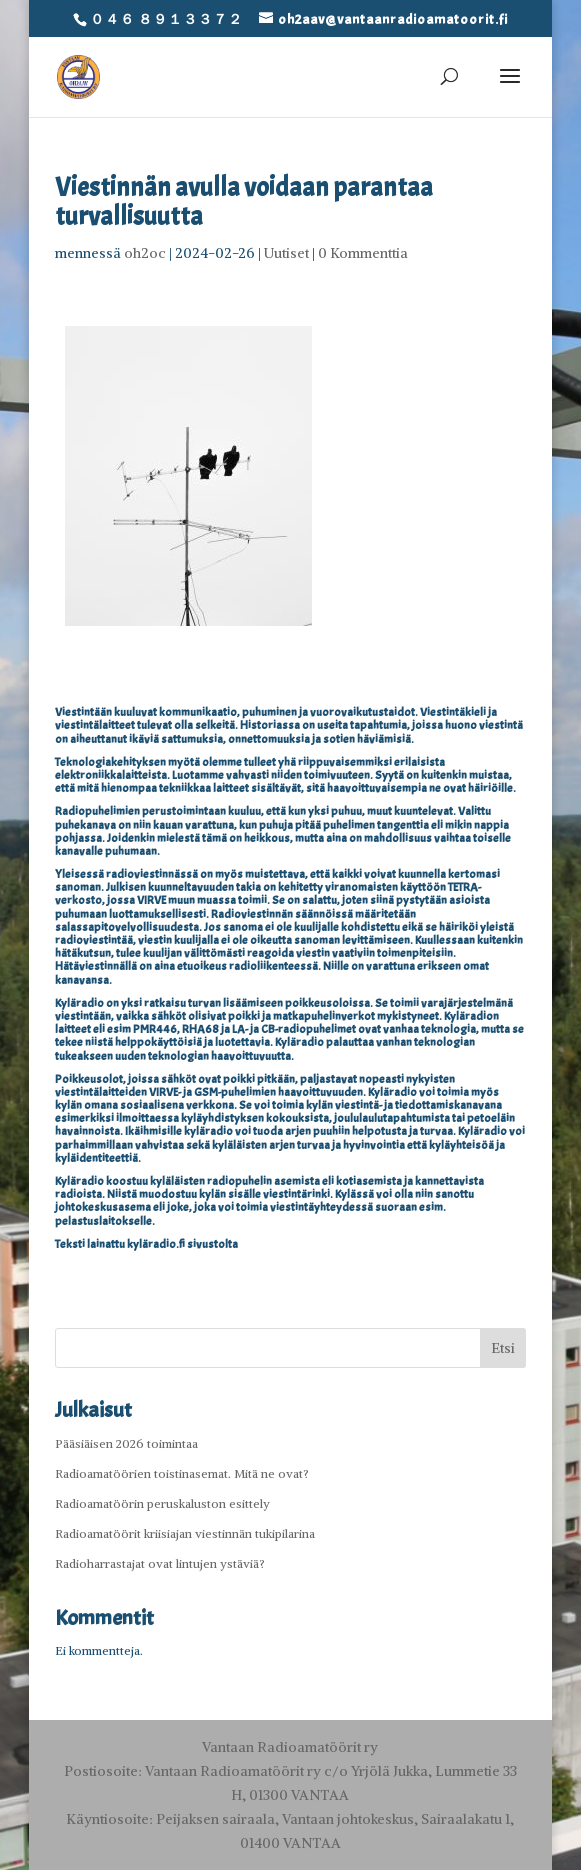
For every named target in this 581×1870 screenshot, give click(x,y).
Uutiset (286, 253)
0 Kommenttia (363, 253)
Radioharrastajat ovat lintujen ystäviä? (160, 1563)
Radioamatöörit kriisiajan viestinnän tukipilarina (185, 1533)
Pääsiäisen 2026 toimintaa (126, 1443)
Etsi (503, 1348)
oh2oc (145, 253)
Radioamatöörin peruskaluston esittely (162, 1503)
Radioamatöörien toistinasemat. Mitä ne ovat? (182, 1473)
